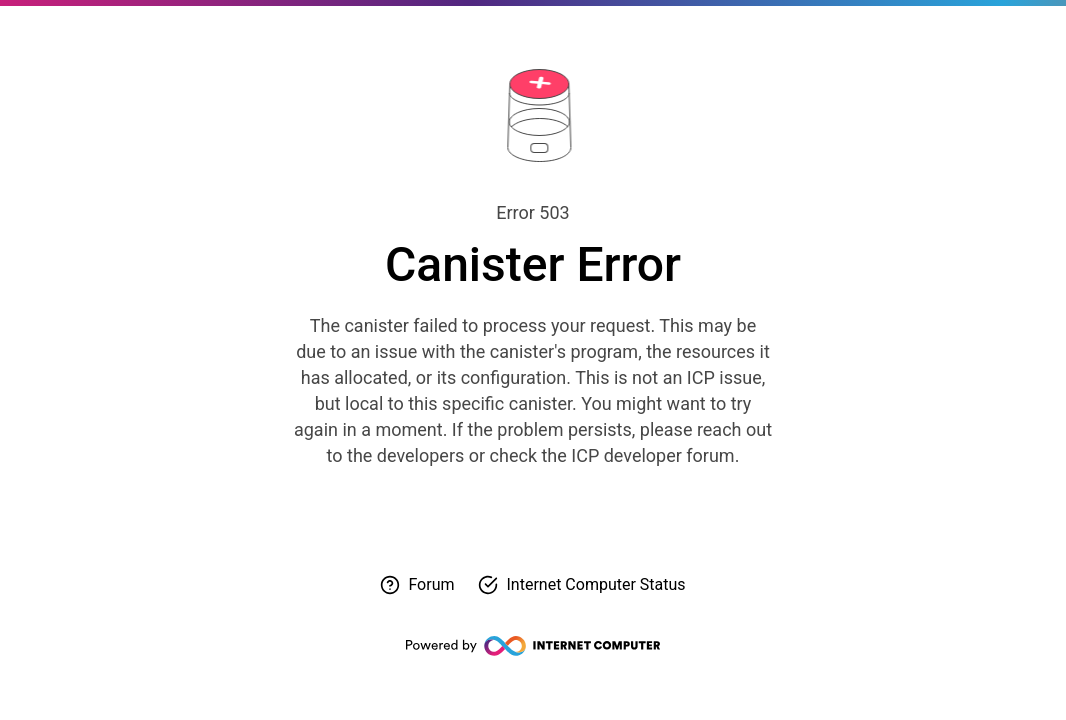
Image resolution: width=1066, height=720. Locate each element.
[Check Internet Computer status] (581, 585)
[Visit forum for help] (417, 585)
